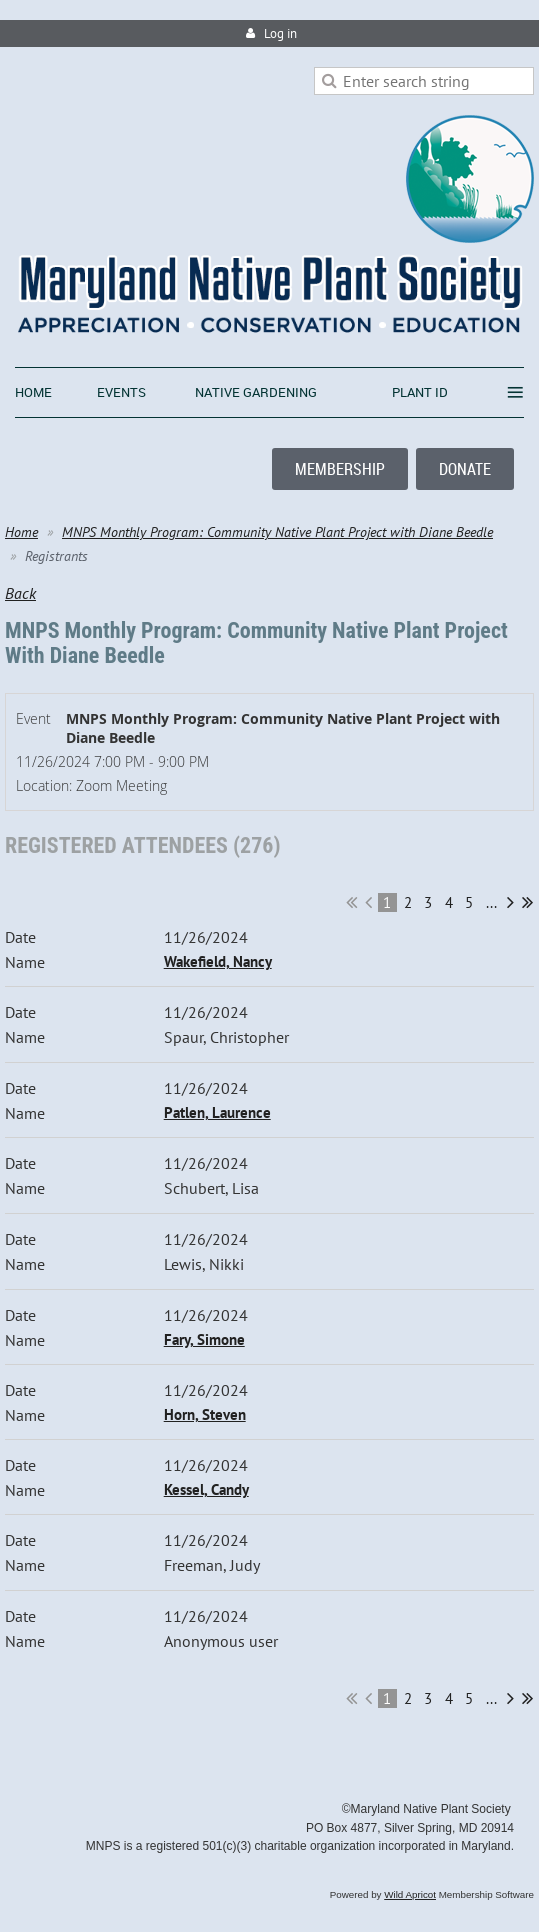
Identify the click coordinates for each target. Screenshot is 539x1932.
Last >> (527, 902)
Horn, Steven (205, 1414)
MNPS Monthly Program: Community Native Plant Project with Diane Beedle (277, 532)
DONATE (465, 469)
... (491, 902)
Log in (280, 33)
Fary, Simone (204, 1339)
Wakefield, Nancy (218, 961)
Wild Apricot (410, 1894)
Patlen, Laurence (217, 1112)
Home (21, 532)
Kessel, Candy (206, 1489)
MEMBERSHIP (340, 469)
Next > (510, 902)
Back (20, 593)
